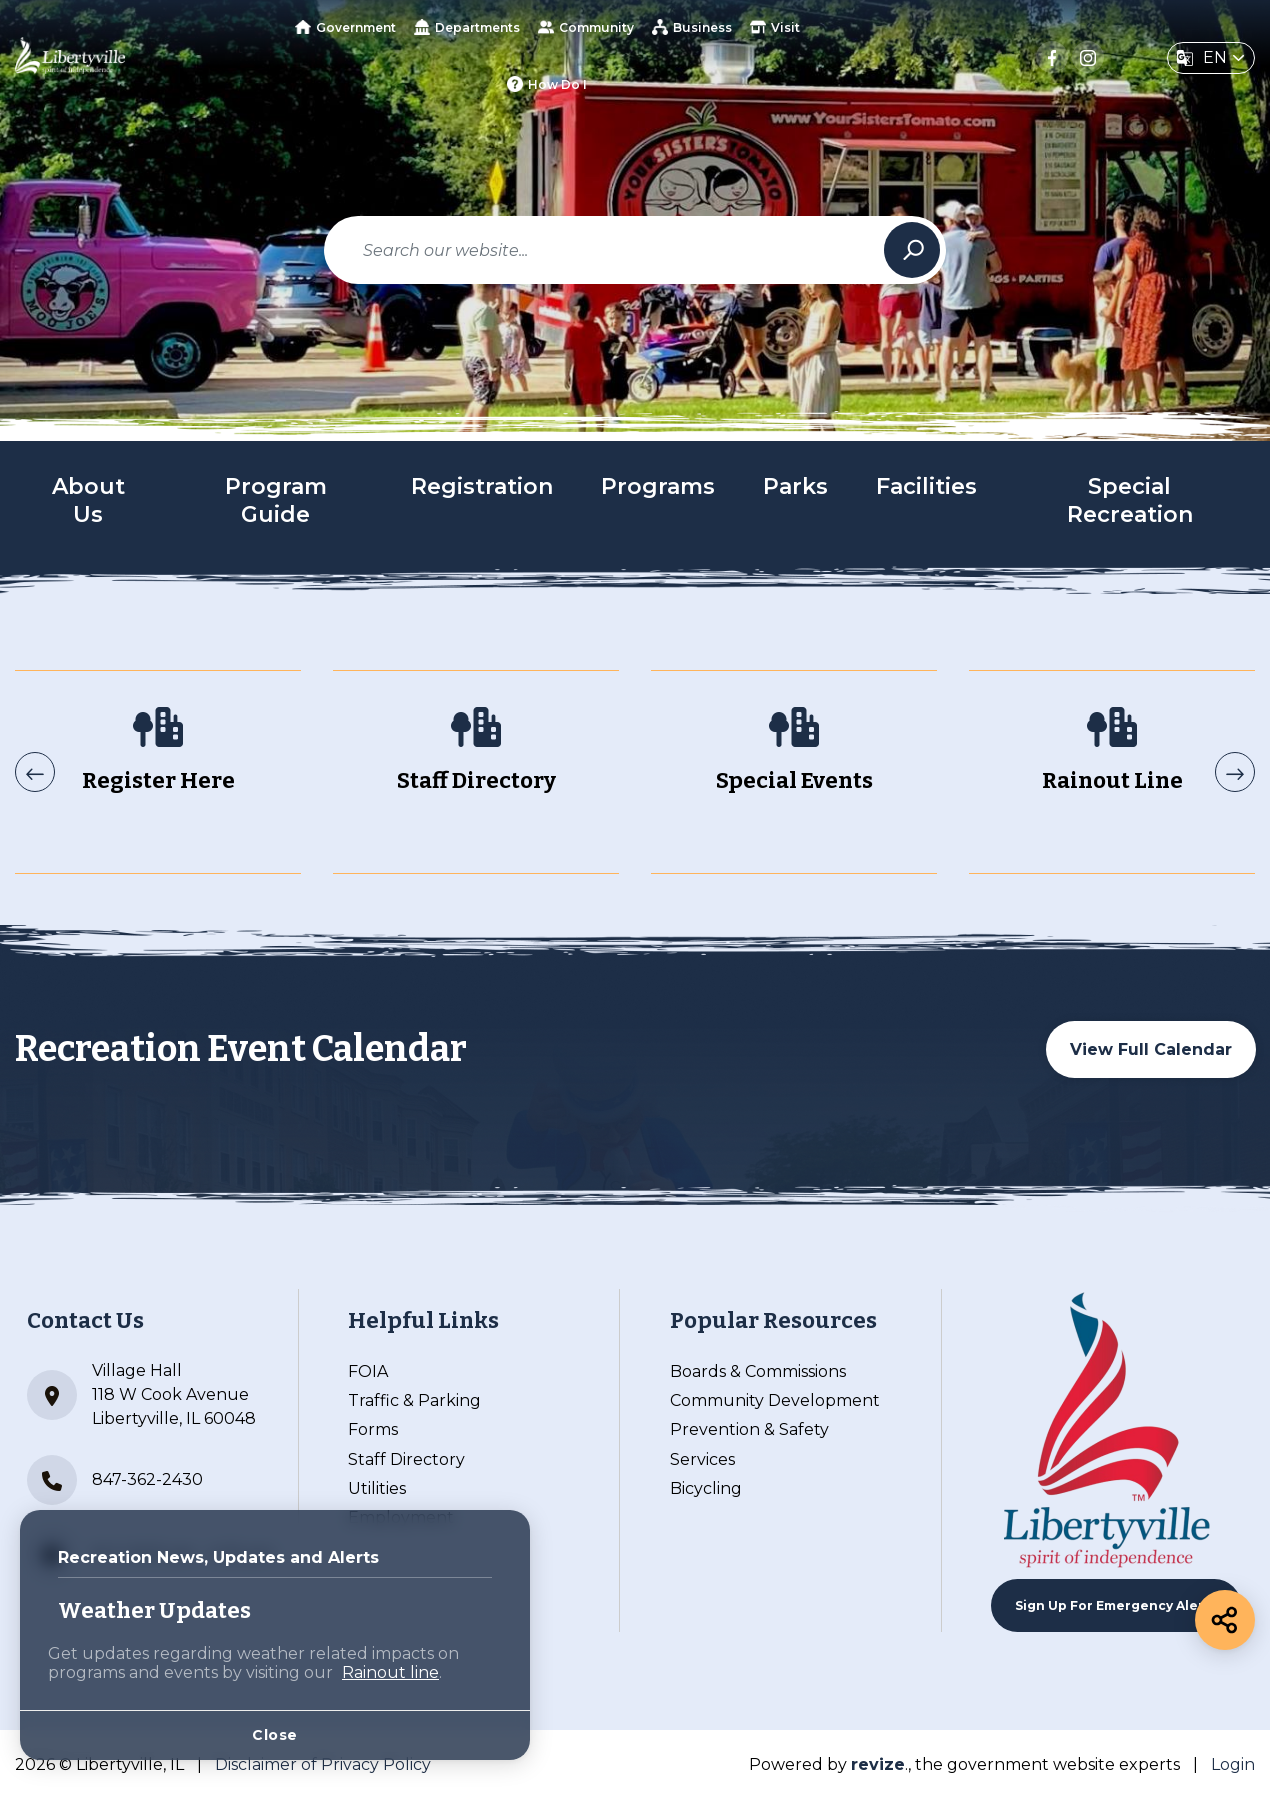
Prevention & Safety (749, 1429)
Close (275, 1735)
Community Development (775, 1400)
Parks (795, 486)
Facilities (926, 486)
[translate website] (1211, 58)
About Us (88, 501)
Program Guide (276, 501)
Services (702, 1459)
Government (345, 27)
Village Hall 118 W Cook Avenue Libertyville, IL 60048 (141, 1394)
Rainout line (390, 1672)
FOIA (368, 1371)
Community (586, 27)
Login (1233, 1764)
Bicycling (706, 1488)
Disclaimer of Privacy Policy (323, 1764)
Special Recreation (1130, 501)
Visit (775, 27)
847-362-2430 (115, 1480)
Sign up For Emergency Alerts (1116, 1605)
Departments (467, 27)
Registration (482, 486)
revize (878, 1764)
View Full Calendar (1151, 1049)
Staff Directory (406, 1459)
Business (692, 27)
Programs (658, 486)
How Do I (547, 84)
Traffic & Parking (414, 1400)
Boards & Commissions (758, 1371)
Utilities (377, 1488)
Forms (373, 1429)
